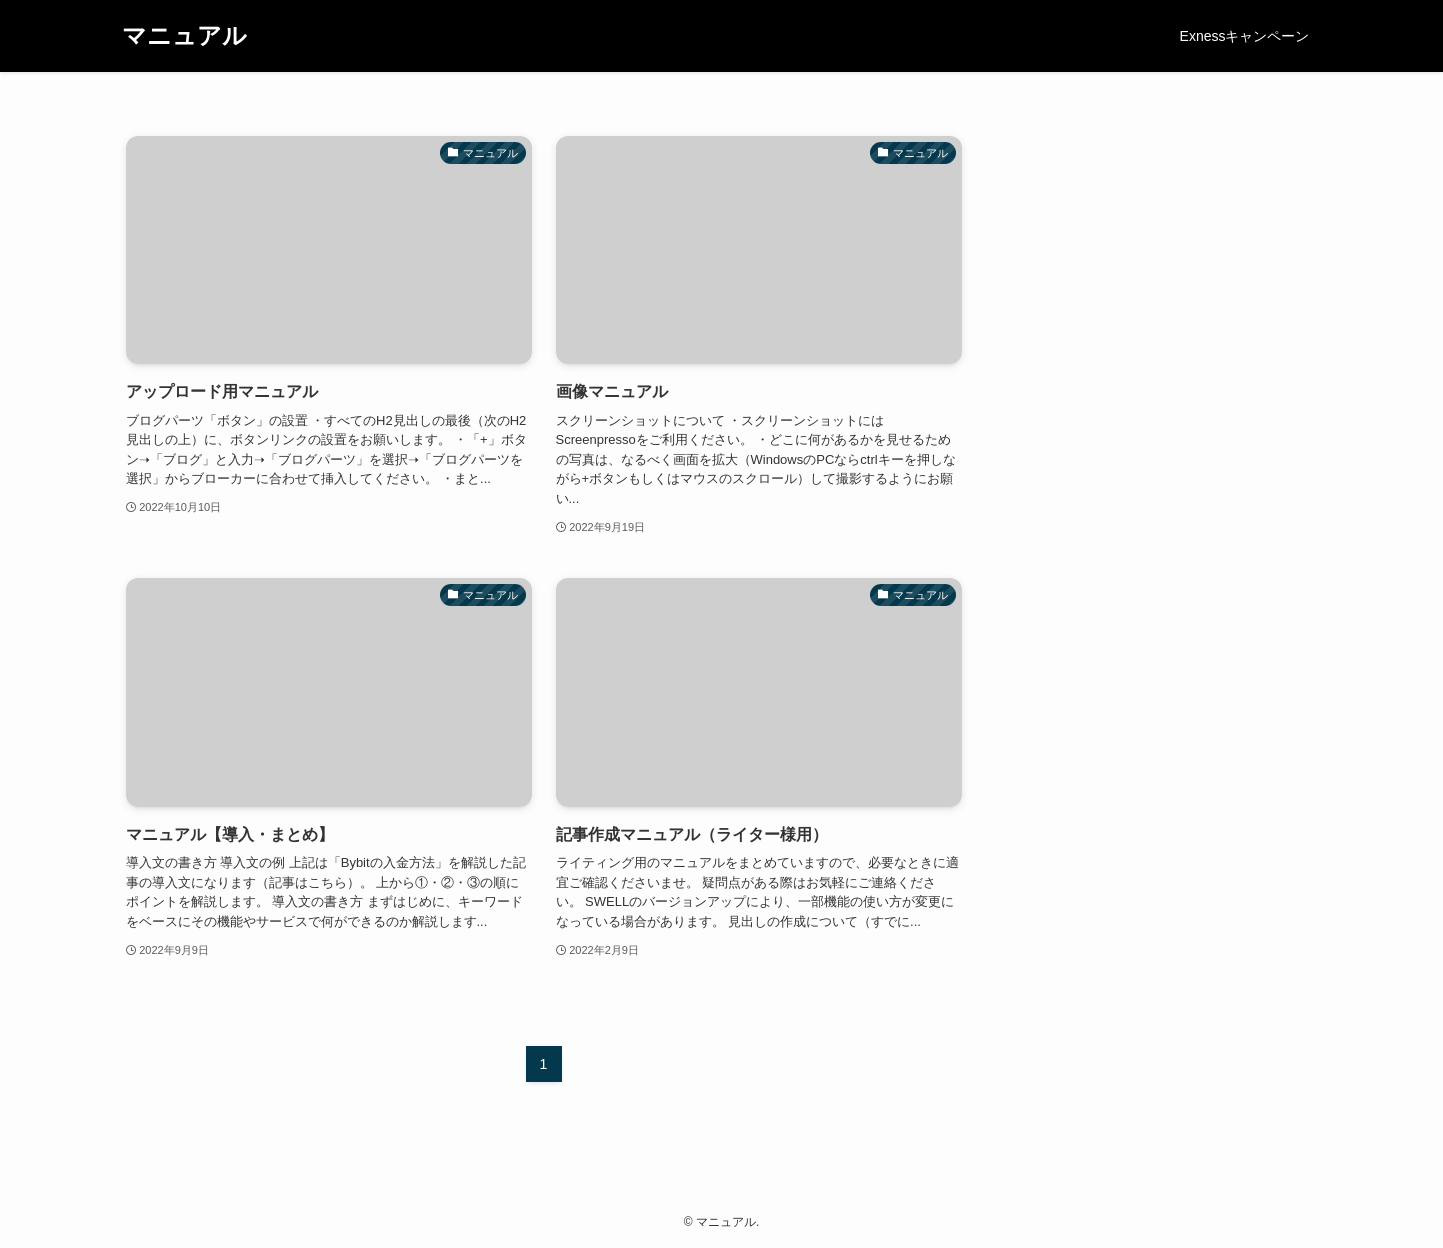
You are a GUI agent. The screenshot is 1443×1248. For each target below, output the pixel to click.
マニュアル (184, 36)
